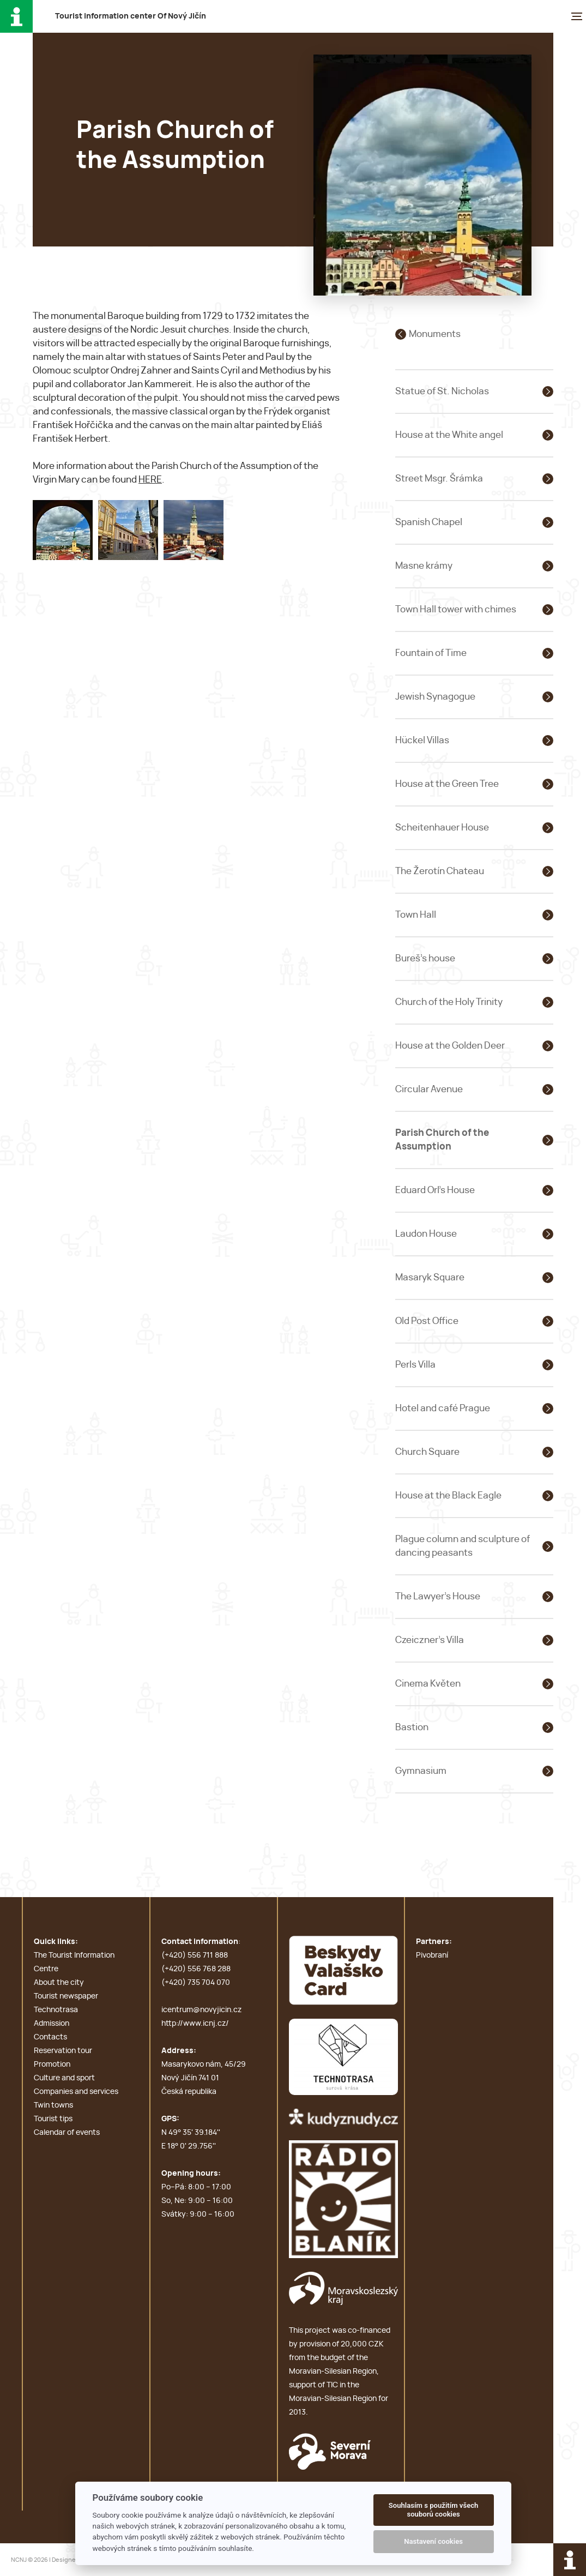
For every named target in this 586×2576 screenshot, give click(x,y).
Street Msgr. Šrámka (439, 478)
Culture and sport (64, 2078)
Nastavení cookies (433, 2541)
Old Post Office (426, 1321)
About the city (59, 1983)
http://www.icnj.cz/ (195, 2023)
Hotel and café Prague (442, 1408)
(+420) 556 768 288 (196, 1969)
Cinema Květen (428, 1683)
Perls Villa (415, 1364)
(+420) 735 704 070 (195, 1983)
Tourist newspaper (66, 1996)
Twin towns (53, 2105)
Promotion (52, 2064)
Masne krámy (423, 565)
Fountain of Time (431, 653)
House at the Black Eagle (448, 1495)
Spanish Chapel (428, 522)
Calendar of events (67, 2132)
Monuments (435, 334)
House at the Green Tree (447, 784)
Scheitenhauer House (442, 827)
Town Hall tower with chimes (455, 609)
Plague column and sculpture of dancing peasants (462, 1545)
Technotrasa (56, 2010)
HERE (150, 479)
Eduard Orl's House (435, 1190)
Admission (51, 2023)
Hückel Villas (422, 740)
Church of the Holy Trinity (449, 1002)
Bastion (411, 1727)
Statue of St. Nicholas (442, 391)
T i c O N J (130, 16)
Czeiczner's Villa (429, 1640)
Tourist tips (53, 2119)
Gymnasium (420, 1770)
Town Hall (415, 914)
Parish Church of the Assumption (442, 1139)
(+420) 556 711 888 (194, 1955)
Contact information (199, 1942)
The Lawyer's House (437, 1596)
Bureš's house (425, 958)
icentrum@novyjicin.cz (201, 2010)
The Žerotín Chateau (439, 871)
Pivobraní (432, 1955)
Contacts (50, 2037)
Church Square (427, 1451)
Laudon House (426, 1233)
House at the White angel (449, 435)
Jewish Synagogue (435, 696)
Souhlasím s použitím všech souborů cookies (434, 2509)
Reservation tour (63, 2051)
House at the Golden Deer (450, 1045)
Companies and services (76, 2092)
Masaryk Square (429, 1277)
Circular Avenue (429, 1089)
